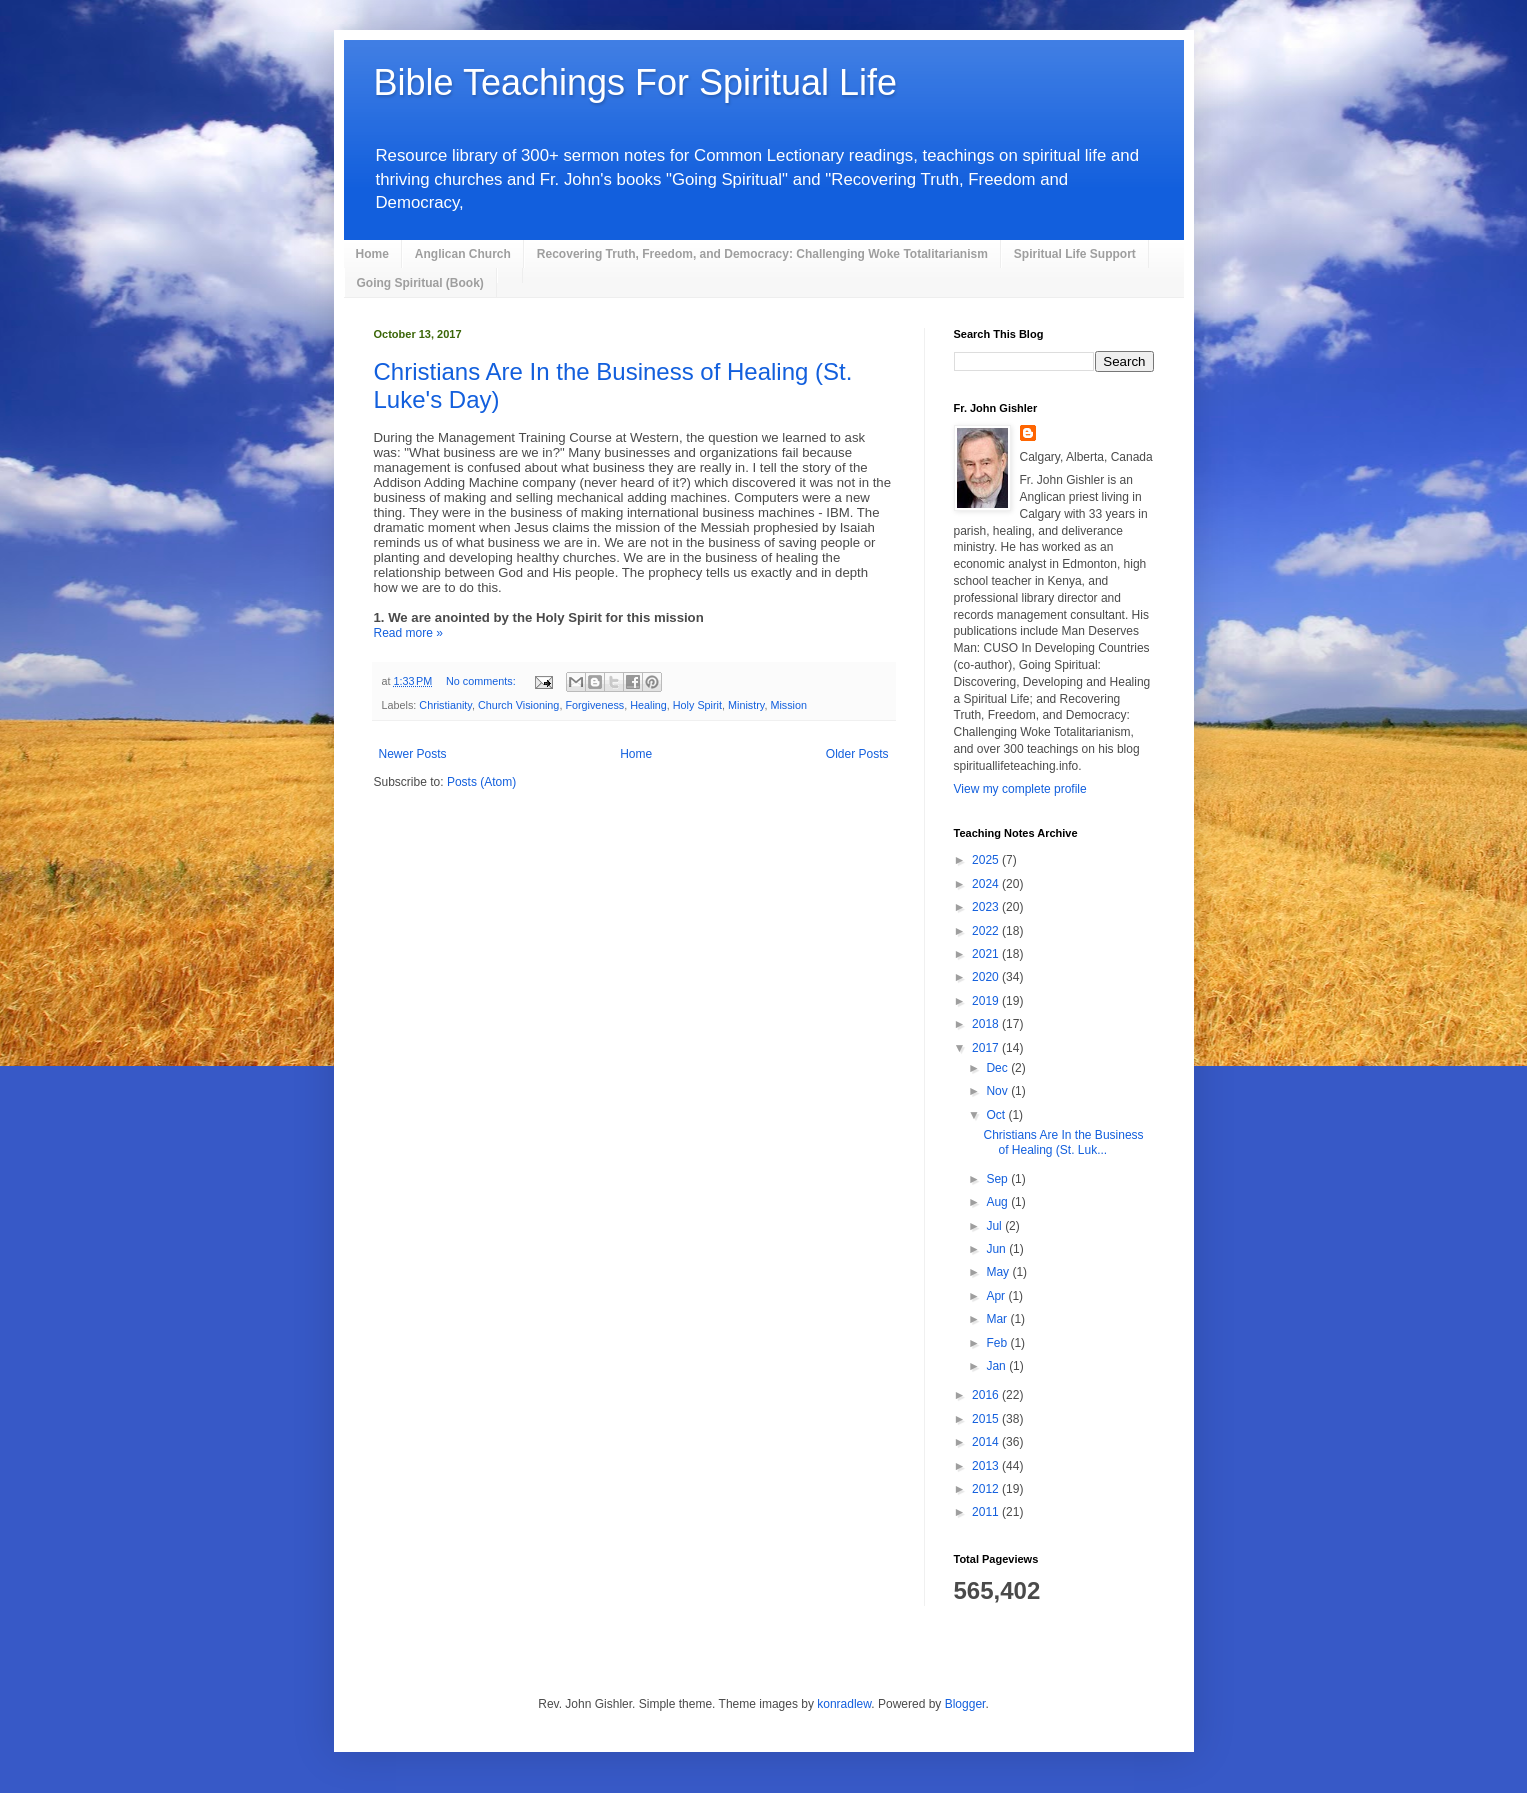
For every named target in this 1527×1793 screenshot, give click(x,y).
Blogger (965, 1704)
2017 (987, 1048)
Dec (998, 1068)
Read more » (408, 633)
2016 (987, 1395)
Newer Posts (413, 754)
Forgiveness (594, 705)
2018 (987, 1024)
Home (372, 254)
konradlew (844, 1704)
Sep (998, 1179)
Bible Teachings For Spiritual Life (636, 82)
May (999, 1272)
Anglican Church (463, 254)
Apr (997, 1296)
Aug (998, 1202)
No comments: (482, 681)
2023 (987, 907)
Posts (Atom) (481, 782)
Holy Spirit (697, 705)
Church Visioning (518, 705)
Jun (997, 1249)
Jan (997, 1366)
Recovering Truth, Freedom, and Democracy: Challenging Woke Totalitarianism (762, 254)
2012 (987, 1489)
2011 (987, 1512)
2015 (987, 1419)
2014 (987, 1442)
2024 (987, 884)
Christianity (445, 705)
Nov (998, 1091)
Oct (997, 1115)
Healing (648, 705)
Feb (998, 1343)
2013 (987, 1466)
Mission (788, 705)
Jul (995, 1226)
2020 (987, 977)
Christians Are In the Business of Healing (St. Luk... (1063, 1142)
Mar (998, 1319)
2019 (987, 1001)
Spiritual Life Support (1075, 254)
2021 (987, 954)
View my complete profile (1020, 789)
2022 (987, 931)
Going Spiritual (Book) (420, 283)
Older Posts (857, 754)
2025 (987, 860)
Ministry (746, 705)
